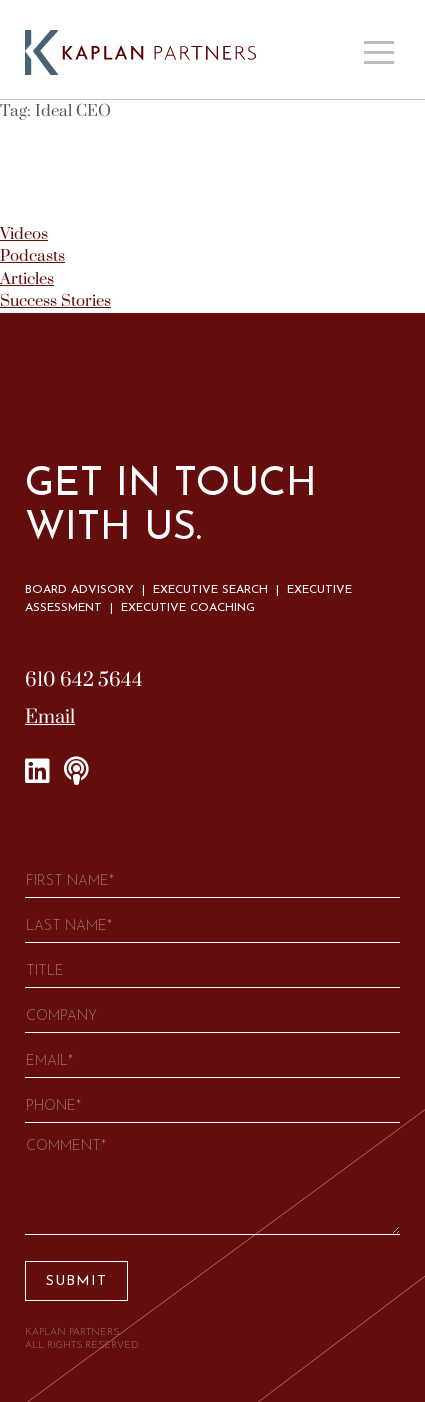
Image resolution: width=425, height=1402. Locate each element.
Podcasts (32, 256)
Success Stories (55, 301)
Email (50, 717)
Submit (76, 1281)
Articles (27, 279)
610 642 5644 (84, 680)
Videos (24, 234)
